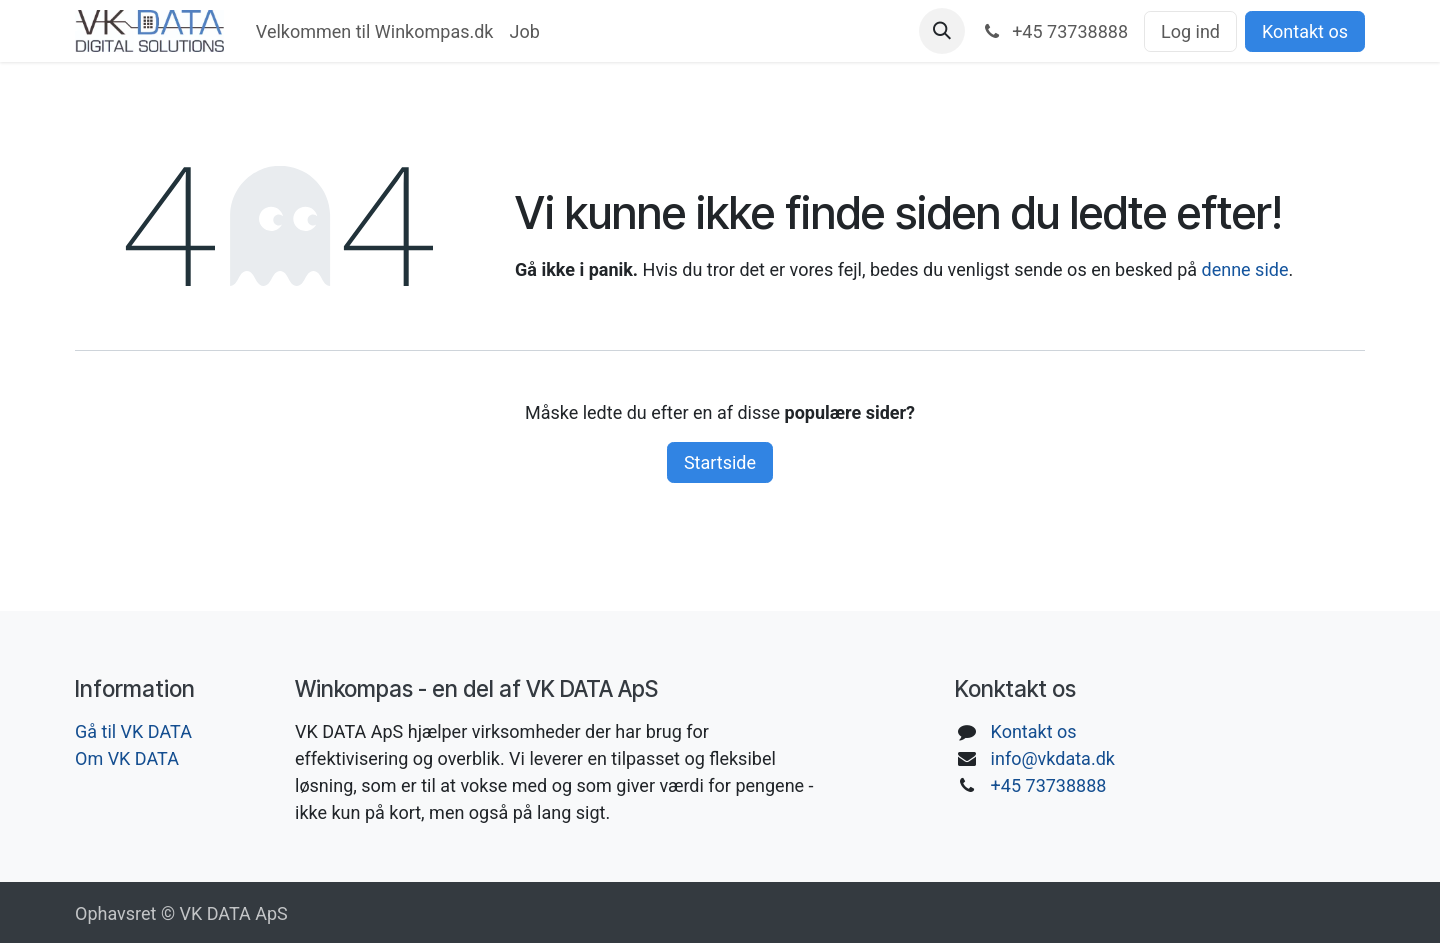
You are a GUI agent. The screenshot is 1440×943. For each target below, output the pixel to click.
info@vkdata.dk (1053, 758)
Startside (720, 462)
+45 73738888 (1049, 785)
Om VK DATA (127, 758)
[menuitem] (375, 31)
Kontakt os (1305, 31)
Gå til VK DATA (133, 731)
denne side (1245, 269)
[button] (942, 31)
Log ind (1190, 31)
